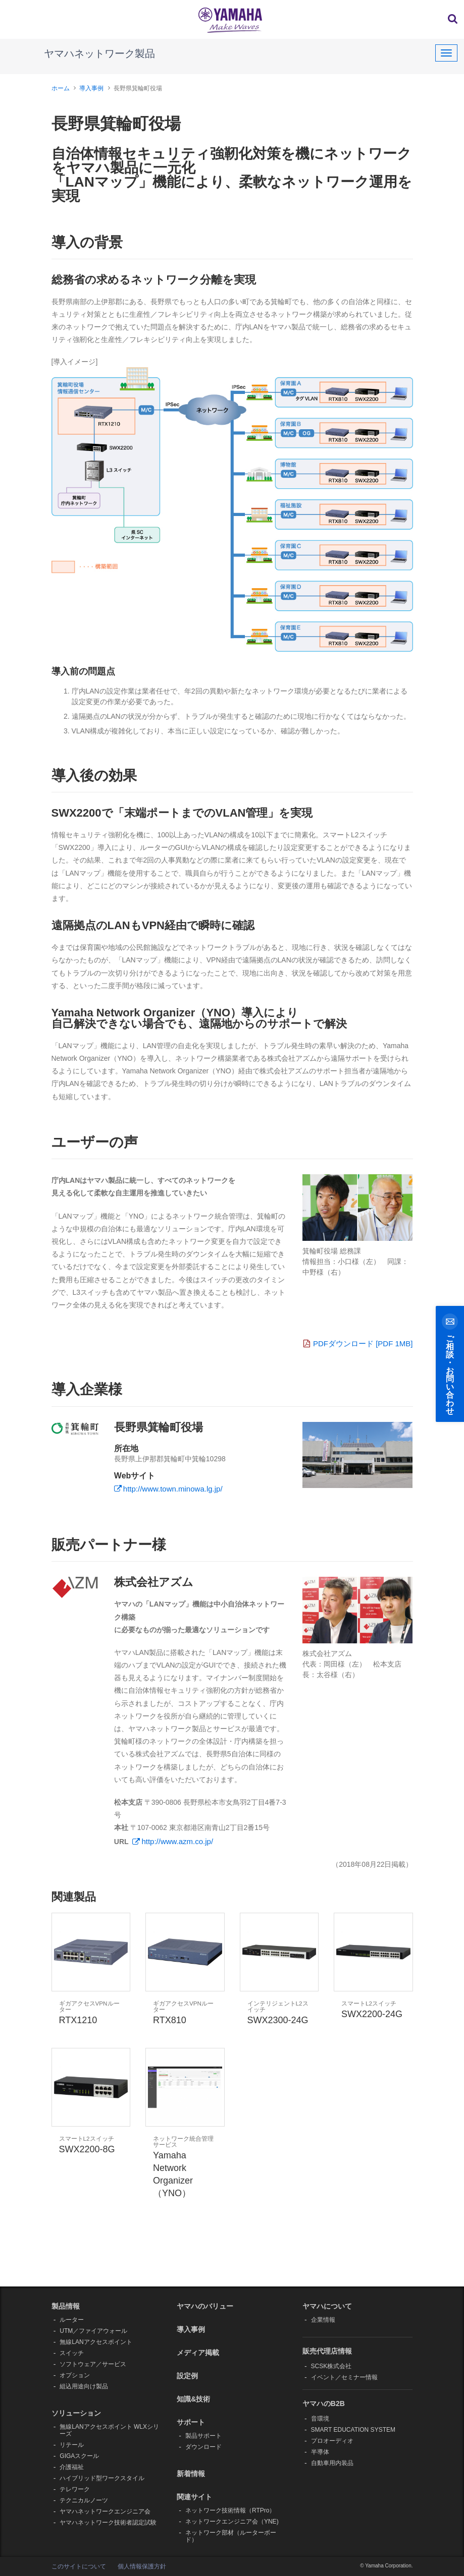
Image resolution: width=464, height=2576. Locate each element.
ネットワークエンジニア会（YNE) (232, 2521)
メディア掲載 (198, 2353)
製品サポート (203, 2435)
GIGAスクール (79, 2455)
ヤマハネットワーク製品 (99, 53)
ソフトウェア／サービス (93, 2364)
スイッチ (72, 2353)
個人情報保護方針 (142, 2566)
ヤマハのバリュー (205, 2306)
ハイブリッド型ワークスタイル (102, 2478)
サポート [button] (191, 2422)
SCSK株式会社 (331, 2366)
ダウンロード (203, 2446)
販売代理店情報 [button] (327, 2351)
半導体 (320, 2451)
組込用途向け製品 (84, 2386)
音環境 (320, 2418)
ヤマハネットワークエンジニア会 (105, 2511)
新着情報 (191, 2474)
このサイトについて (78, 2566)
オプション (75, 2375)
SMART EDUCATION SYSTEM (353, 2429)
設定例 (187, 2376)
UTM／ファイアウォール (93, 2330)
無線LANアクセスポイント (96, 2341)
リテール (72, 2444)
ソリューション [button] (76, 2413)
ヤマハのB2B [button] (323, 2403)
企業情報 (323, 2319)
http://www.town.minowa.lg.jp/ (173, 1488)
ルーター (72, 2319)
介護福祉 (72, 2467)
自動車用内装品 (332, 2463)
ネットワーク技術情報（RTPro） (230, 2510)
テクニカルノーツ (84, 2500)
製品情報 (65, 2306)
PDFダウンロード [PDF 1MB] (358, 1343)
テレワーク (75, 2489)
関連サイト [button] (194, 2497)
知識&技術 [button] (193, 2399)
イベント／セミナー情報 (344, 2377)
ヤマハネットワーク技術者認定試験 (108, 2522)
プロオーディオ (332, 2440)
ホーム (60, 88)
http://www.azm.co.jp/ (177, 1841)
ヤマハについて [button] (327, 2306)
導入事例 (91, 88)
